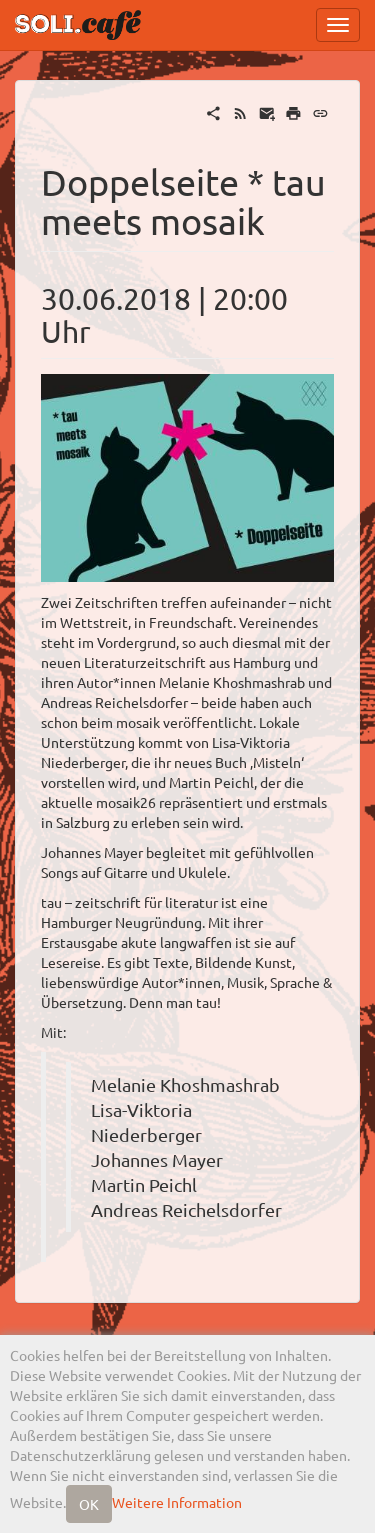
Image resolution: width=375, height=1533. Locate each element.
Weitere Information (177, 1502)
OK (89, 1504)
